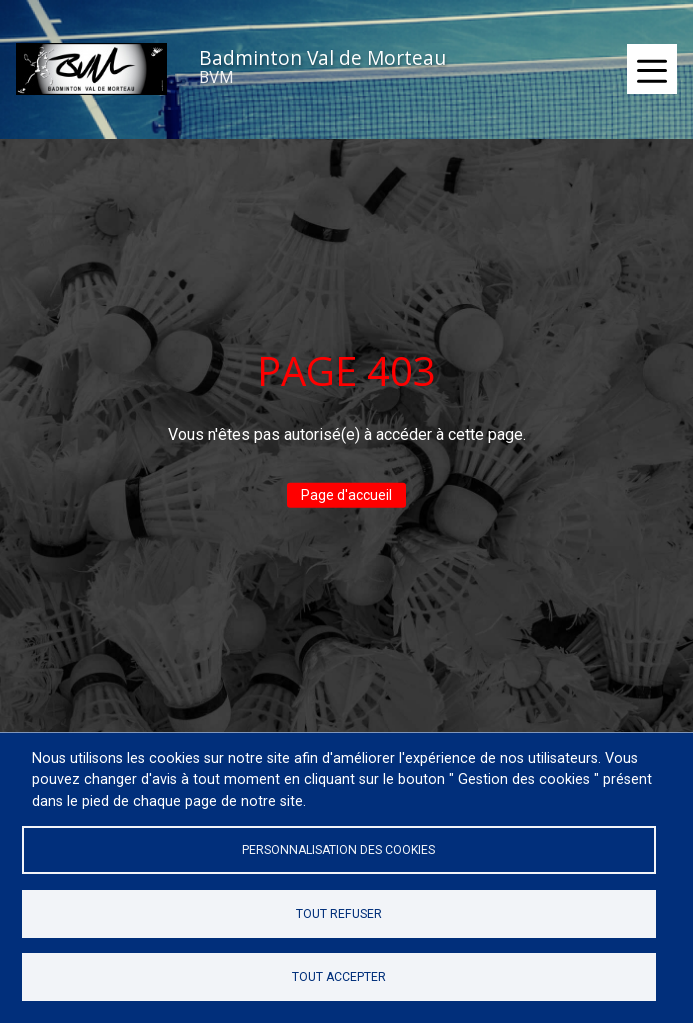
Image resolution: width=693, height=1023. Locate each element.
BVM (216, 77)
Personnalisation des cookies (338, 850)
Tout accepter (339, 977)
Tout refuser (339, 914)
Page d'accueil (346, 495)
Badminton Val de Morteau (322, 57)
